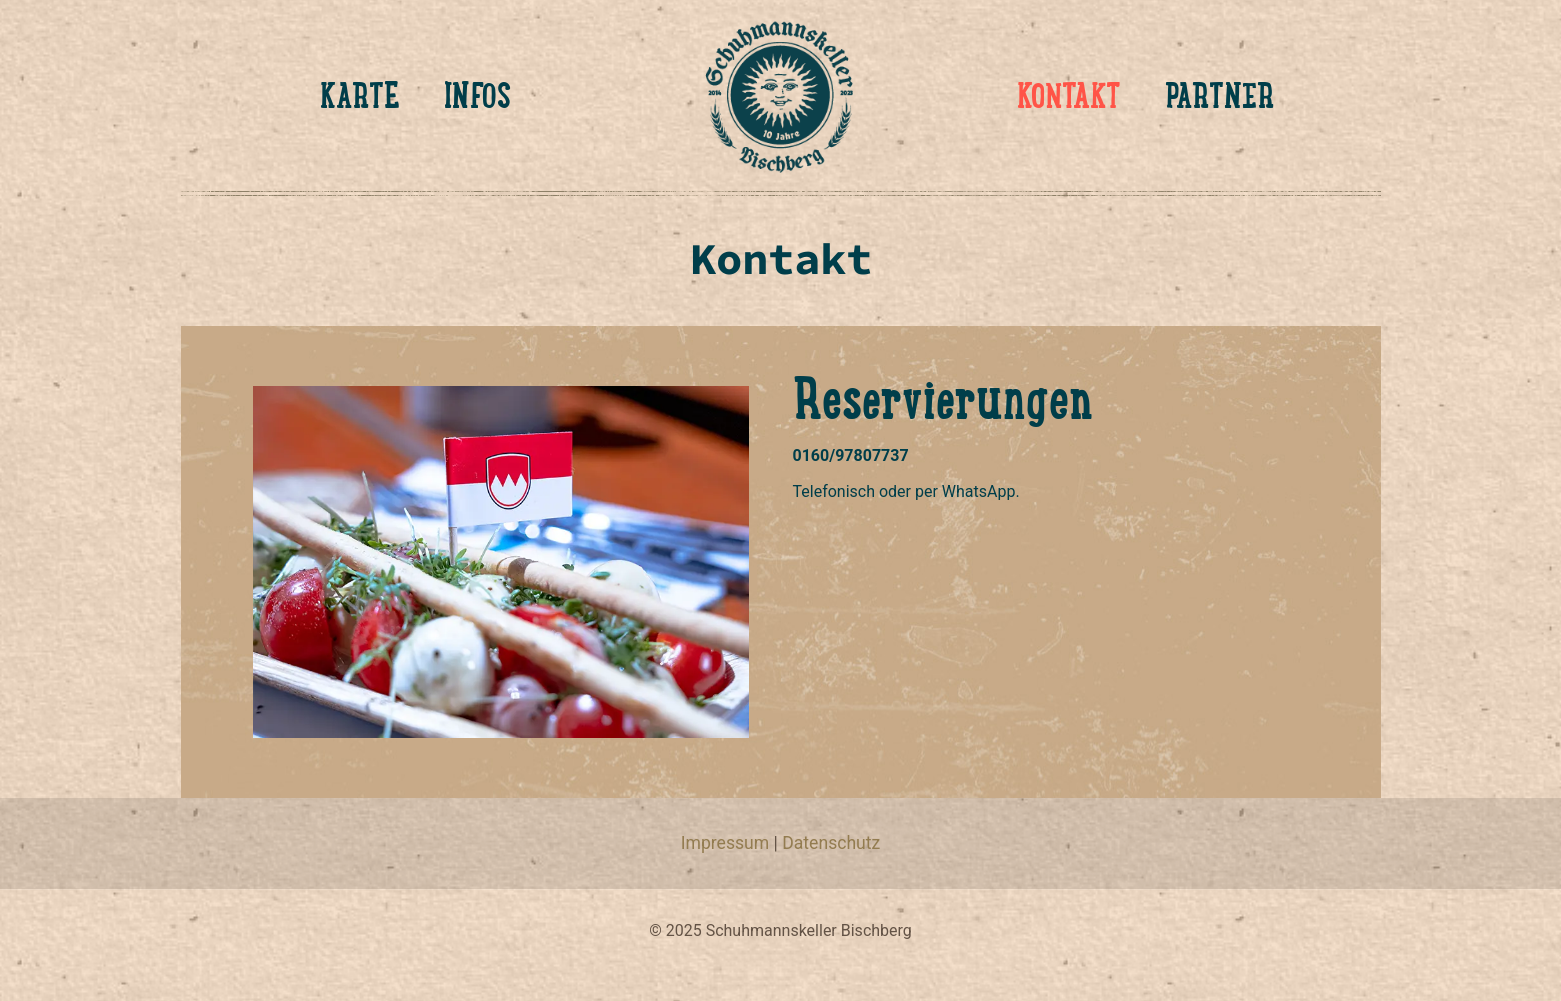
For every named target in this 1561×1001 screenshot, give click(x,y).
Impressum (725, 843)
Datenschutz (831, 843)
